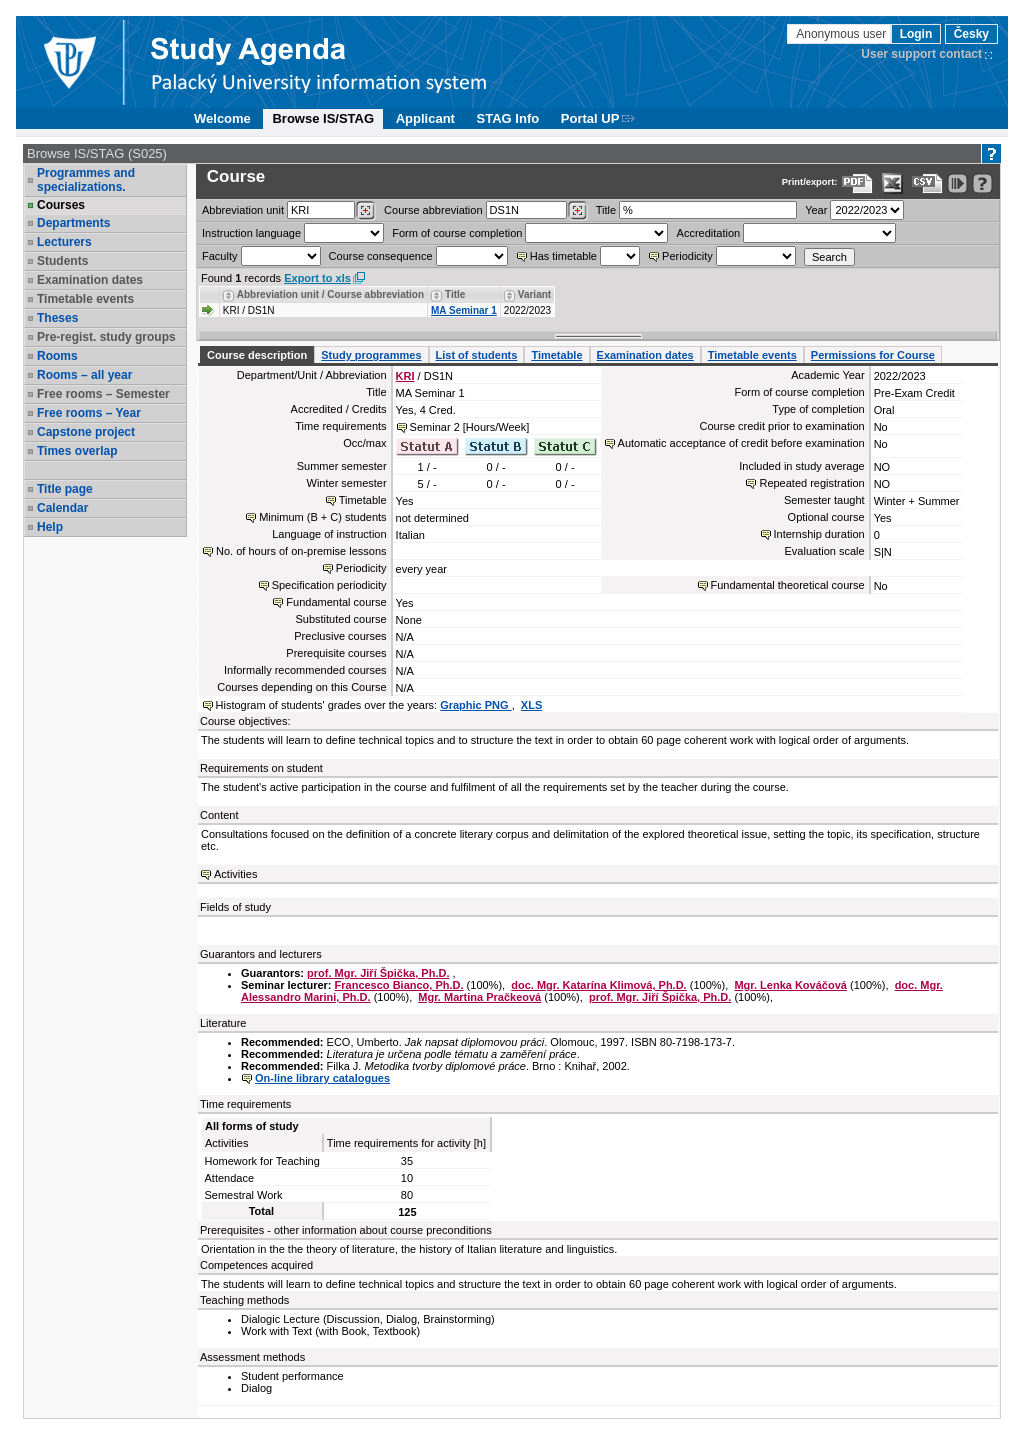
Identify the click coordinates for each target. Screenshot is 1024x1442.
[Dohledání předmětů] (577, 211)
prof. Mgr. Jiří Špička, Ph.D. (378, 973)
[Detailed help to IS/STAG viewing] (982, 183)
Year (816, 210)
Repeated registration (811, 483)
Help (50, 527)
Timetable (556, 355)
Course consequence (381, 256)
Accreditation (709, 233)
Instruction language (251, 233)
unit (243, 210)
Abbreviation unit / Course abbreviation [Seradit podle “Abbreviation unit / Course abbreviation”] (330, 294)
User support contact (921, 54)
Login (916, 34)
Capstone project (86, 432)
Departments (73, 223)
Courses (61, 205)
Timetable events (85, 299)
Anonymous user (842, 34)
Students (62, 261)
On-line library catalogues (322, 1078)
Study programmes (371, 355)
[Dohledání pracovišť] (365, 211)
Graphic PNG (476, 705)
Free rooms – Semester (103, 394)
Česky (971, 34)
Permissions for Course (873, 355)
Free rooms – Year (89, 413)
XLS (531, 705)
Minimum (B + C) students (322, 517)
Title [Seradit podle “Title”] (455, 294)
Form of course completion (457, 233)
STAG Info (508, 118)
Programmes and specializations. (86, 180)
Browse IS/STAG (323, 118)
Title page (65, 489)
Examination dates (90, 280)
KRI (405, 376)
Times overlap (77, 451)
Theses (57, 318)
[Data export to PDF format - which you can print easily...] (857, 183)
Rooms (57, 356)
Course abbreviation (433, 210)
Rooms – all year (84, 375)
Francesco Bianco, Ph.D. (399, 985)
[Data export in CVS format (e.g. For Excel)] (927, 183)
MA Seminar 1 (464, 310)
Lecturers (64, 242)
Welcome (222, 118)
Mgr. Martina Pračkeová (479, 997)
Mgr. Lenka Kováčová (790, 985)
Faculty (219, 256)
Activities (235, 874)
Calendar (62, 508)
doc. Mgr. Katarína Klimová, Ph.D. (598, 985)
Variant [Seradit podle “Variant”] (534, 294)
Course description (257, 355)
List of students (477, 355)
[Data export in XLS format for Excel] (892, 183)
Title (606, 210)
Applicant (425, 118)
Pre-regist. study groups (106, 337)
